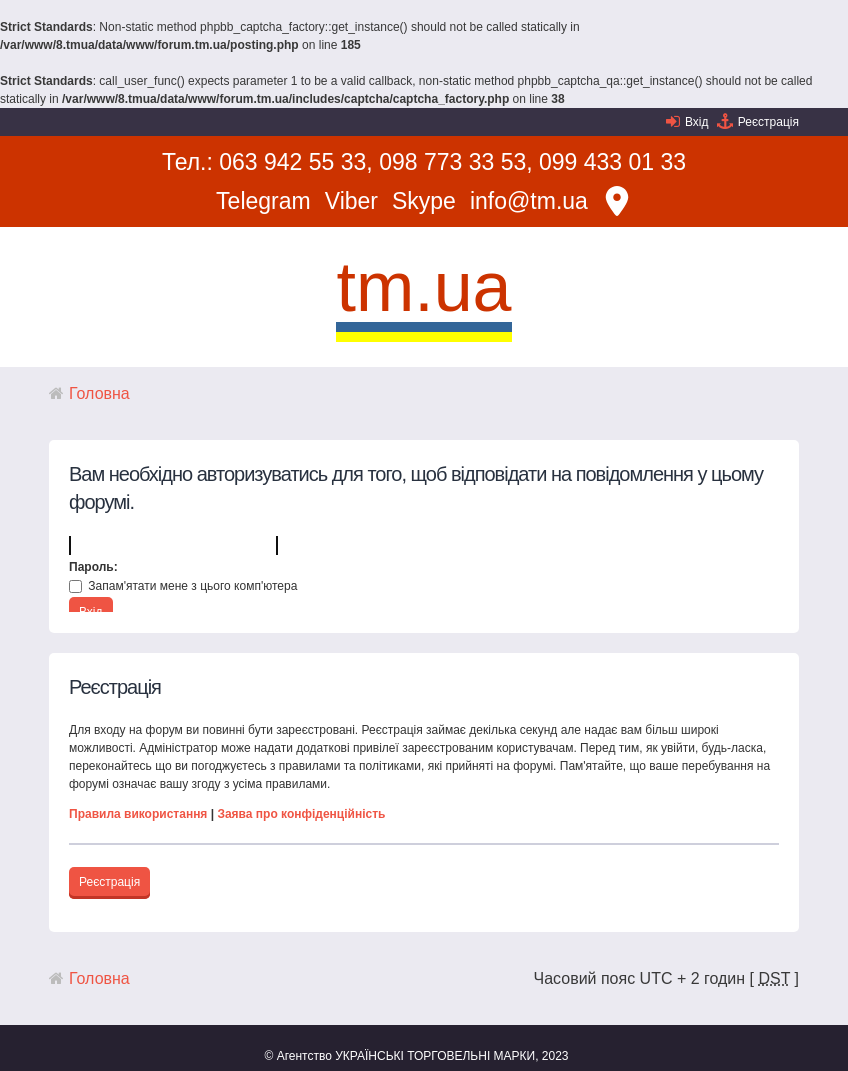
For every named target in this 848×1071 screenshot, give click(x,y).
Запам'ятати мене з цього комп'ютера (183, 586)
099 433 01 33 (612, 162)
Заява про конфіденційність (301, 814)
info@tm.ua (529, 201)
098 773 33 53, (455, 162)
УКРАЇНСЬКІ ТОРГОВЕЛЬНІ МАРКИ (435, 1056)
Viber (351, 201)
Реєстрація (768, 122)
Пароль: (93, 567)
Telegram (263, 201)
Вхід (697, 122)
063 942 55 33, (295, 162)
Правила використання (138, 814)
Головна (99, 393)
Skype (424, 201)
